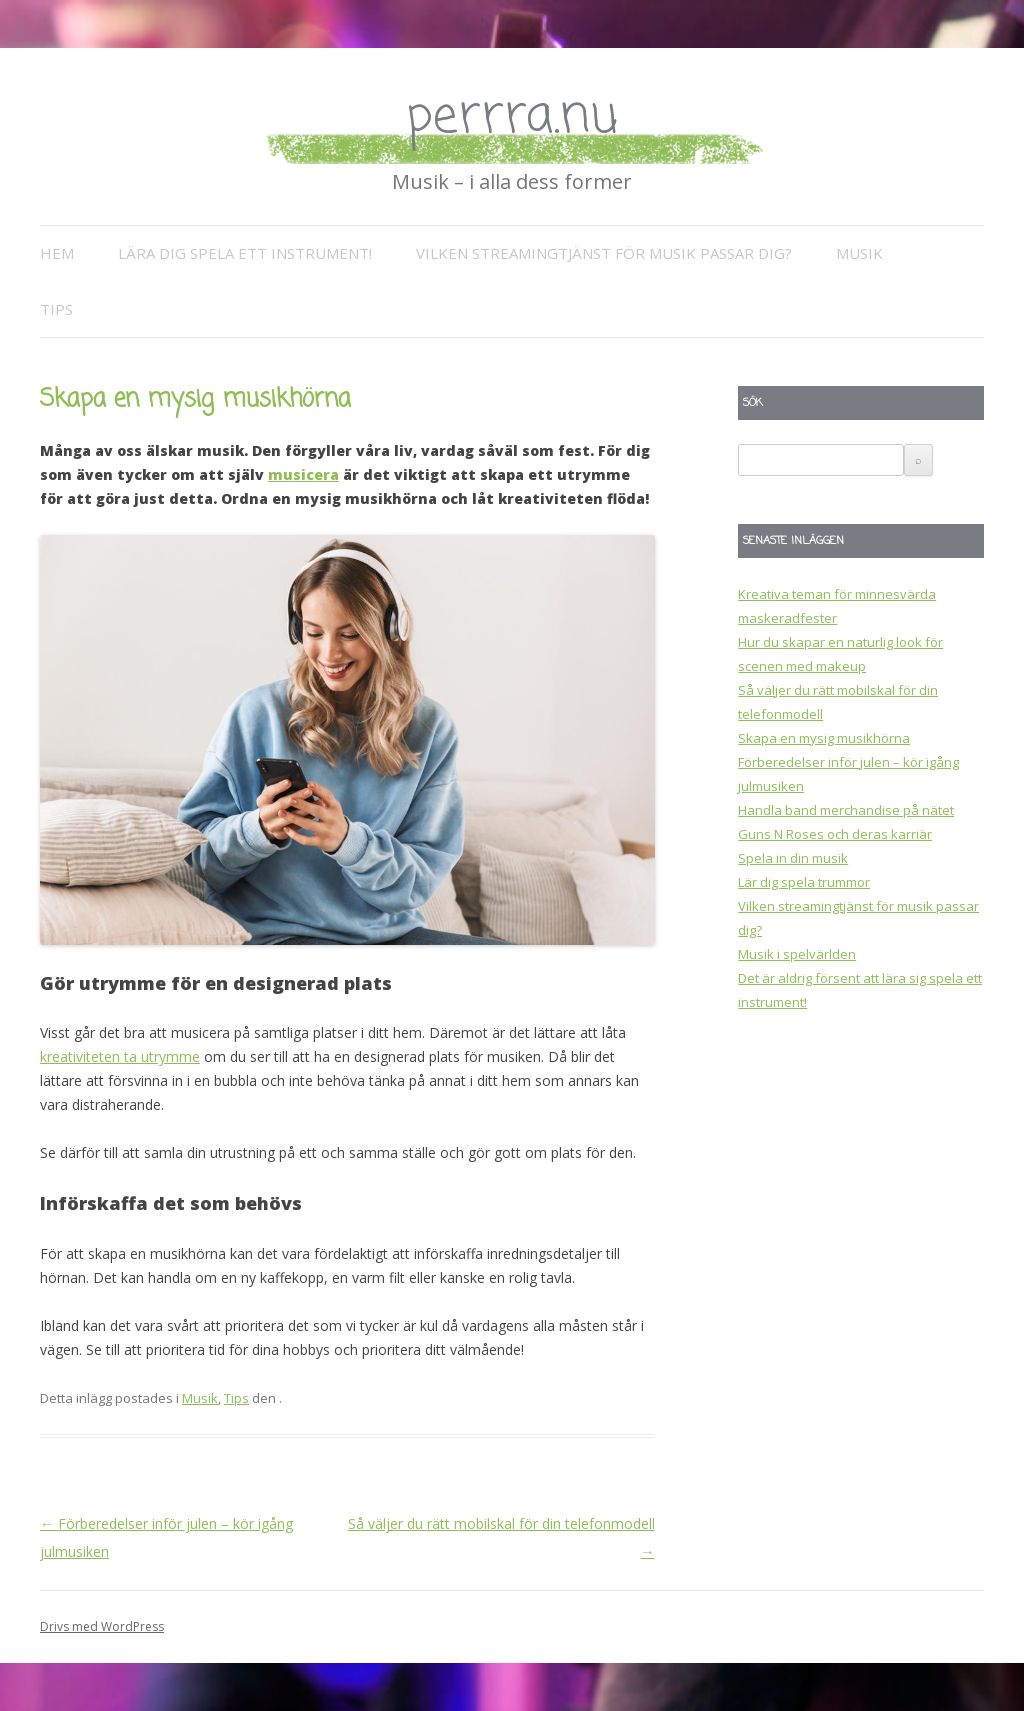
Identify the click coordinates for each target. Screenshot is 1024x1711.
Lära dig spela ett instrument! (245, 253)
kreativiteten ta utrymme (120, 1056)
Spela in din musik (793, 858)
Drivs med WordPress (102, 1626)
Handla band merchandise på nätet (846, 810)
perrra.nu (512, 117)
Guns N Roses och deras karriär (835, 834)
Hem (57, 253)
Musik (859, 253)
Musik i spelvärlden (797, 954)
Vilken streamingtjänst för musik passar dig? (604, 253)
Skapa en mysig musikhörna (824, 738)
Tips (56, 309)
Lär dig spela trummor (804, 882)
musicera (303, 474)
